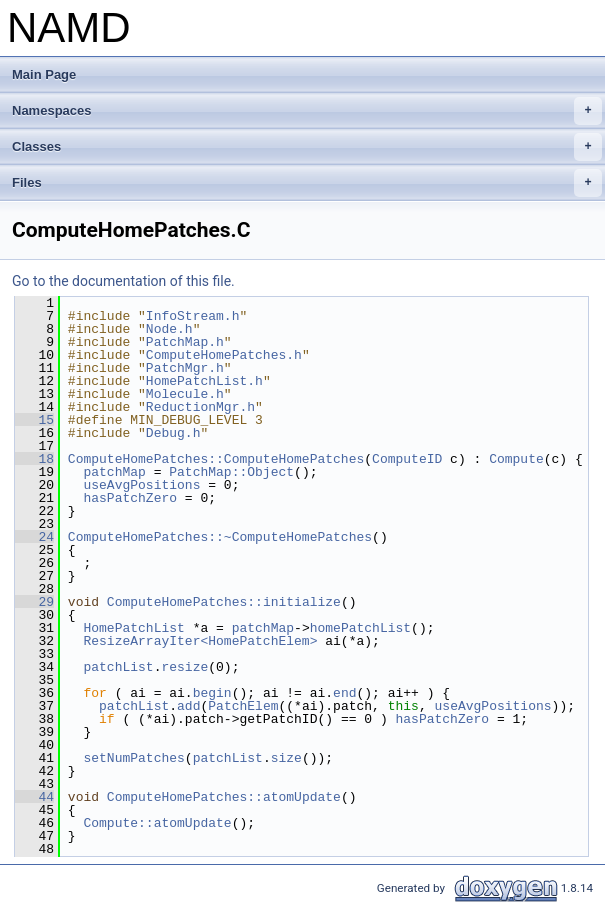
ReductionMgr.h (200, 407)
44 (34, 797)
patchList (118, 667)
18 (34, 459)
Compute (516, 459)
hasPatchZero (130, 498)
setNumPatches (133, 758)
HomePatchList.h (204, 381)
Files (307, 183)
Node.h (169, 329)
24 (34, 537)
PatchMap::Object (231, 472)
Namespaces (307, 111)
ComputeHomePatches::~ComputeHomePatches (220, 537)
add (188, 706)
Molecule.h (185, 394)
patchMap (114, 472)
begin (212, 693)
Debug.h (173, 433)
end (344, 693)
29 (34, 602)
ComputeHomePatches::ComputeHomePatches (216, 459)
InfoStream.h (193, 316)
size (286, 758)
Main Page (44, 74)
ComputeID (407, 459)
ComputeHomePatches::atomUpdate (224, 797)
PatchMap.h (185, 342)
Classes (307, 147)
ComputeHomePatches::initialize (224, 602)
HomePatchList (133, 628)
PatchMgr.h (185, 368)
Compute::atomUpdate (157, 823)
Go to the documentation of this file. (123, 281)
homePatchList (360, 628)
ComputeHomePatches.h (224, 355)
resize (184, 667)
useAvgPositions (141, 485)
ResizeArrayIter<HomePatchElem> (200, 641)
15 (34, 420)
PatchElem (243, 706)
